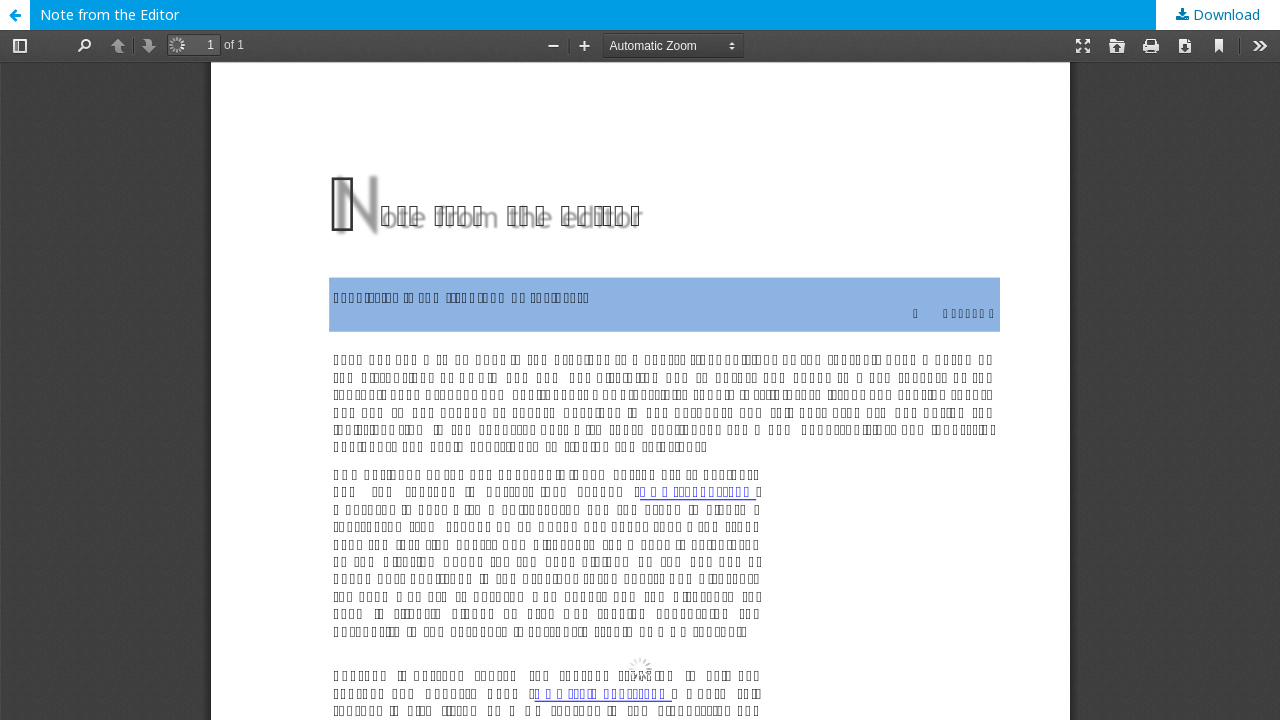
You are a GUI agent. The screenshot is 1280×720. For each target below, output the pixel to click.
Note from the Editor (109, 14)
